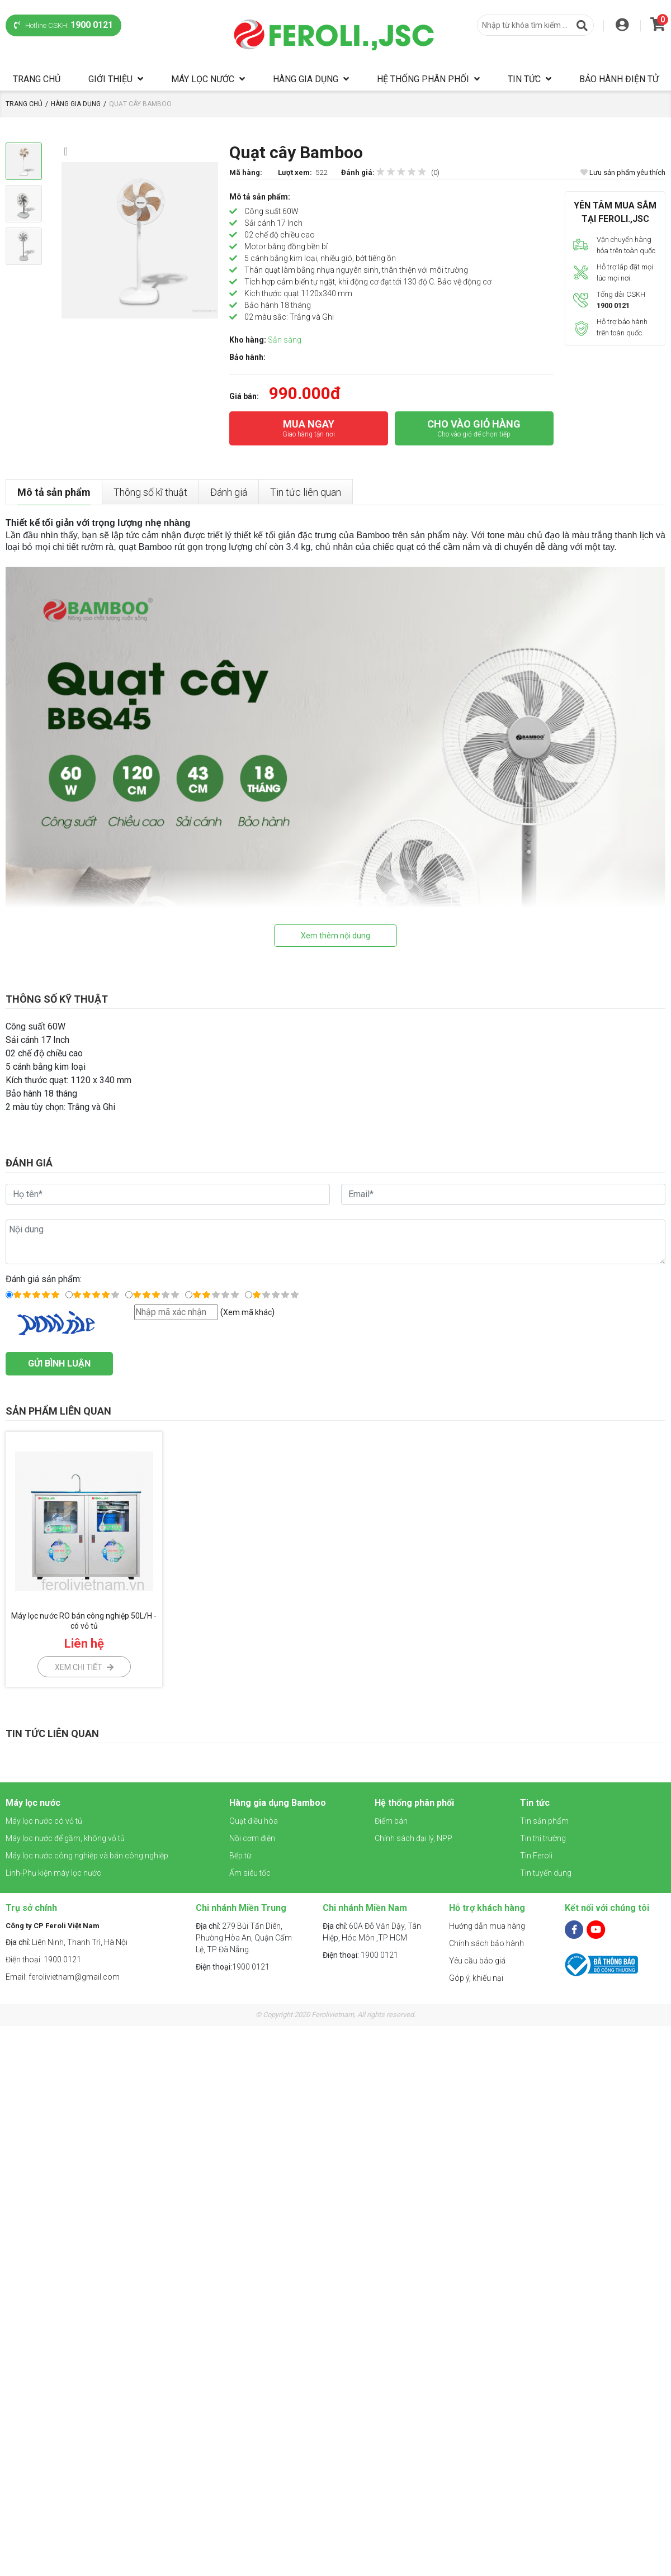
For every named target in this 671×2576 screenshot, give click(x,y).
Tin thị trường (543, 1838)
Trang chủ (36, 79)
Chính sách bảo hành (486, 1943)
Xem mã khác (247, 1312)
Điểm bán (391, 1820)
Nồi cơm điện (252, 1838)
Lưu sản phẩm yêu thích (622, 172)
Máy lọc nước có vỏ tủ (44, 1820)
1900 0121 (233, 1966)
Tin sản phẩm (544, 1820)
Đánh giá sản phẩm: (44, 1279)
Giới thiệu (110, 79)
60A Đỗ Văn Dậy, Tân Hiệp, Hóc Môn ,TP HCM (372, 1932)
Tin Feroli (536, 1855)
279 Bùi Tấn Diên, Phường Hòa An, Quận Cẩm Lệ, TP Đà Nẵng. (244, 1938)
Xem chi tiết (84, 1667)
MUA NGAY (308, 428)
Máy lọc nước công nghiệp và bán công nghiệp (87, 1855)
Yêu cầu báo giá (477, 1960)
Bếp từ (240, 1855)
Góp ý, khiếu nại (476, 1977)
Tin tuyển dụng (545, 1872)
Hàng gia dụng (305, 79)
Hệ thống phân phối (423, 79)
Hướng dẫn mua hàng (487, 1926)
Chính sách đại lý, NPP (413, 1838)
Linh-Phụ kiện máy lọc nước (53, 1872)
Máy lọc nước (202, 79)
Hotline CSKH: (63, 25)
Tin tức (524, 79)
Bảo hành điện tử (619, 79)
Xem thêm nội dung (335, 935)
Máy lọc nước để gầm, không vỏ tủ (65, 1838)
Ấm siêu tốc (250, 1872)
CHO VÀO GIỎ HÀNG (474, 428)
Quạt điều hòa (253, 1820)
